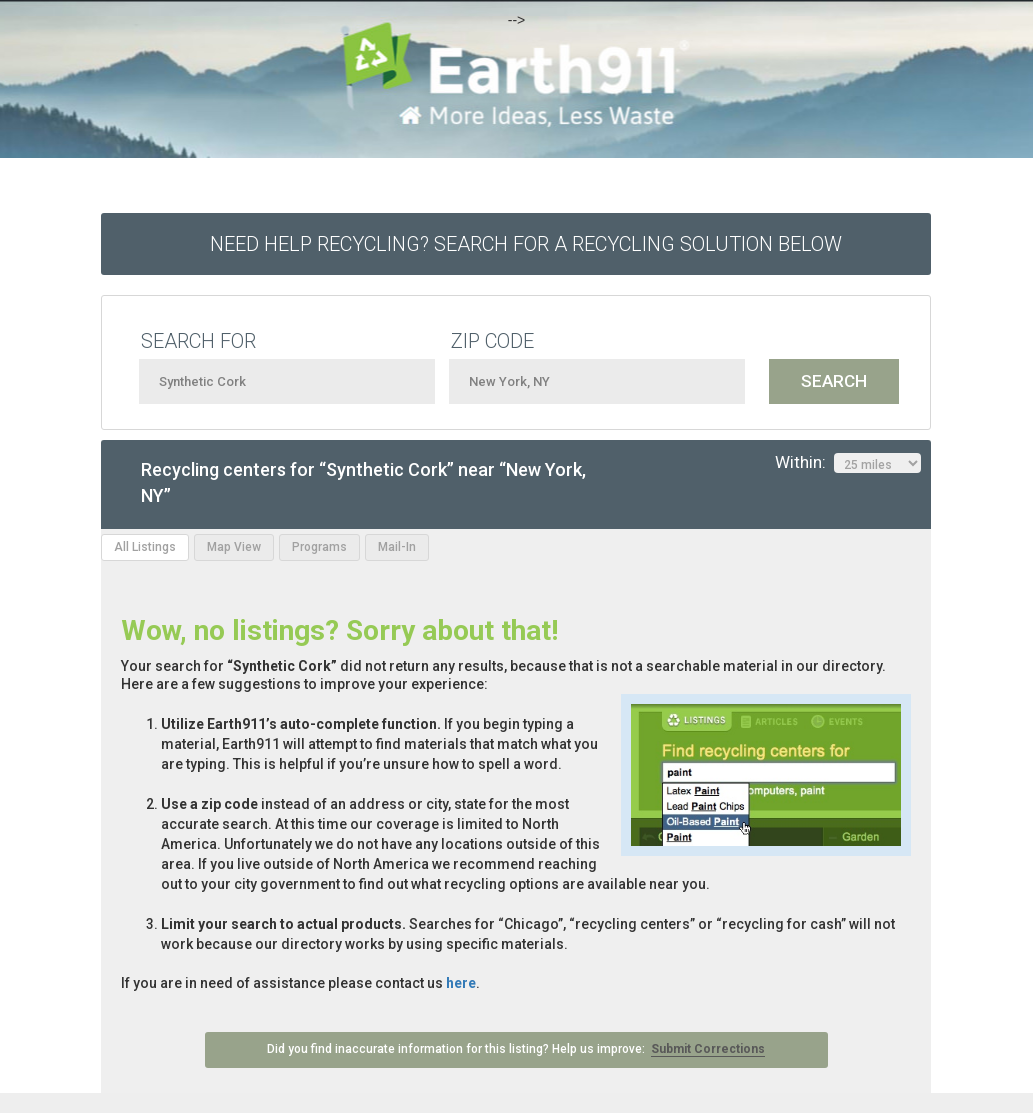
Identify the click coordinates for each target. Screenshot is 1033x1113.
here (461, 983)
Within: (848, 463)
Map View (234, 547)
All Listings (145, 547)
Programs (319, 547)
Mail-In (397, 547)
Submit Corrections (708, 1049)
